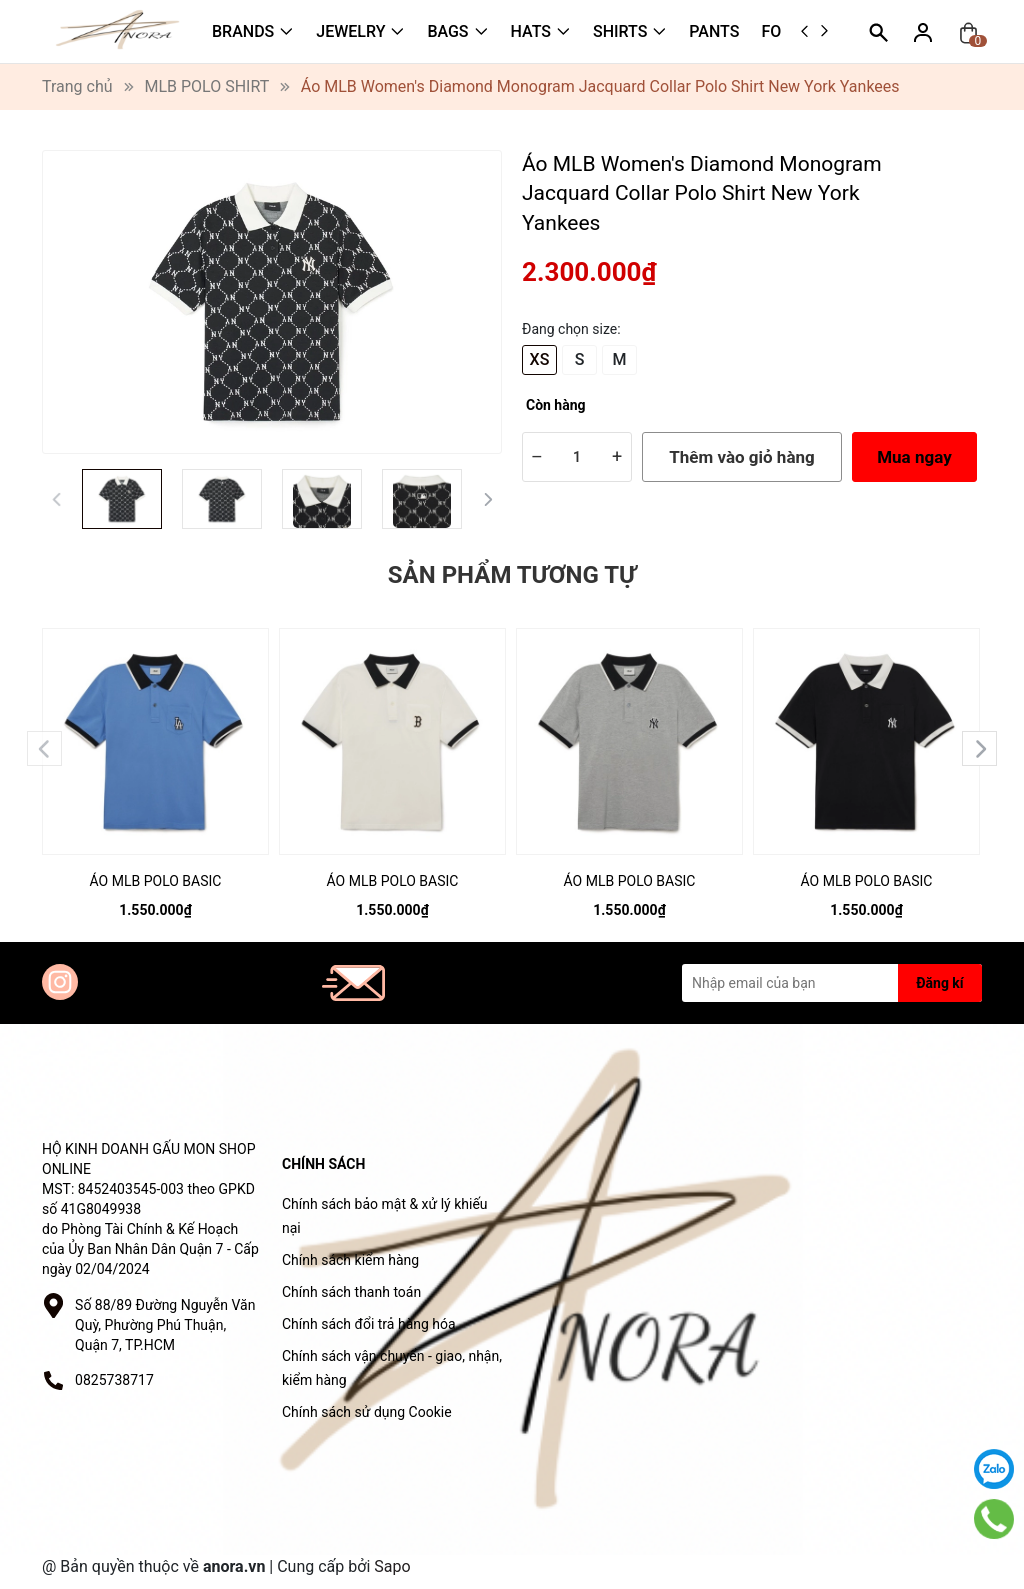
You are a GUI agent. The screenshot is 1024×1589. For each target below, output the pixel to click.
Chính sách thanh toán (351, 1292)
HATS (531, 31)
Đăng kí (939, 983)
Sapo (392, 1566)
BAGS (447, 31)
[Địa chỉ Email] (832, 983)
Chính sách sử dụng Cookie (367, 1412)
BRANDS (243, 31)
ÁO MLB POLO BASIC (156, 881)
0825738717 (114, 1380)
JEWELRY (350, 31)
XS (540, 359)
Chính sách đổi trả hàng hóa (369, 1324)
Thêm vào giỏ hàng (741, 457)
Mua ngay (914, 457)
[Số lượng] (577, 457)
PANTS (714, 31)
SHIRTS (620, 31)
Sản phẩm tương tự (512, 575)
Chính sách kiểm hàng (350, 1260)
